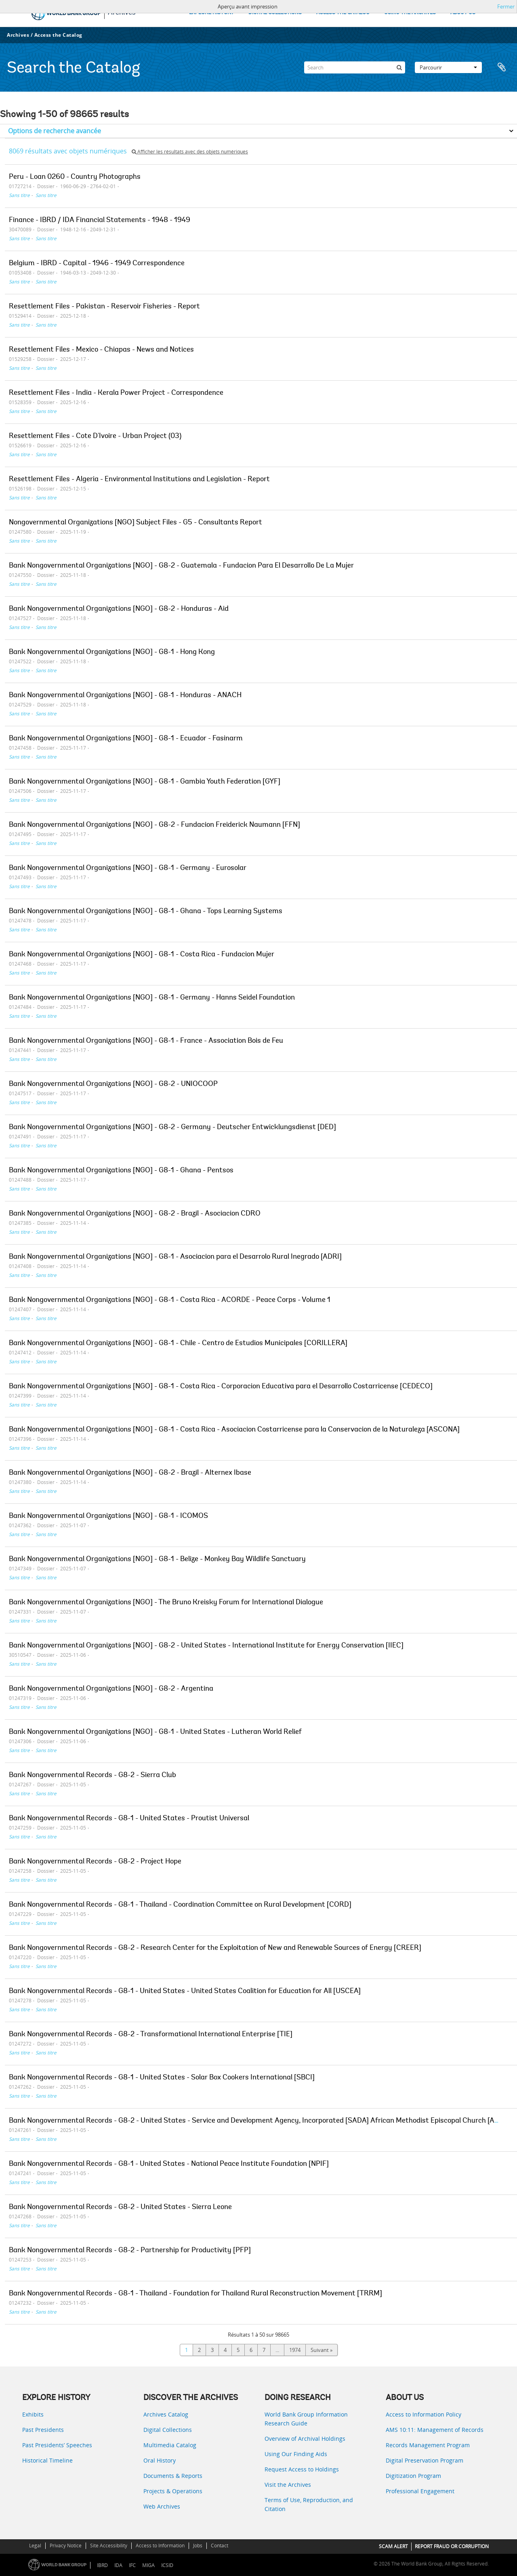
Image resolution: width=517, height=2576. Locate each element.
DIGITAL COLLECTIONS (275, 12)
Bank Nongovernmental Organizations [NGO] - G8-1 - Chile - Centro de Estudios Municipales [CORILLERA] (178, 1343)
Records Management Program (428, 2445)
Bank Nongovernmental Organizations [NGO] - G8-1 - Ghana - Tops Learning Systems (145, 911)
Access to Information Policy (423, 2414)
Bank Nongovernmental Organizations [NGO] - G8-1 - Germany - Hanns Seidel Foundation (152, 998)
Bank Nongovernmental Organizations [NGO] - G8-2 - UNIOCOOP (113, 1084)
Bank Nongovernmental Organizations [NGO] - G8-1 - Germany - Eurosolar (127, 868)
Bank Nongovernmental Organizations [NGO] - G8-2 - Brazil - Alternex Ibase (130, 1473)
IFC (132, 2565)
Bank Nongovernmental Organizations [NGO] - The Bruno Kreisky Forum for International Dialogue (166, 1602)
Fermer (506, 6)
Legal (35, 2545)
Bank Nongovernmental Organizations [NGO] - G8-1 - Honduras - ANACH (125, 695)
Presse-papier (502, 67)
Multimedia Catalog (169, 2445)
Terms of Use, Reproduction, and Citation (309, 2504)
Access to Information (160, 2545)
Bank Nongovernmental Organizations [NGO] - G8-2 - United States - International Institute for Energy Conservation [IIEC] (206, 1646)
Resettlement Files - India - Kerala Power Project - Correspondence (116, 393)
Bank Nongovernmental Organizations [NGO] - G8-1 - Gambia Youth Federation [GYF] (144, 782)
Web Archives (161, 2506)
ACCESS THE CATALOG (343, 12)
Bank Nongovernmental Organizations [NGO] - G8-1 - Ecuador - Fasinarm (126, 738)
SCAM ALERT (393, 2546)
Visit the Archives (288, 2484)
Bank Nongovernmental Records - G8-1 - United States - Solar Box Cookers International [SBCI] (162, 2077)
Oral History (159, 2460)
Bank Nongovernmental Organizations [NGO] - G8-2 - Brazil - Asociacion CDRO (135, 1214)
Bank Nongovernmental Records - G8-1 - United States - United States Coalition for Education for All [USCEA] (185, 1991)
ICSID (167, 2565)
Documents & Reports (172, 2476)
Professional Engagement (420, 2491)
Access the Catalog (58, 34)
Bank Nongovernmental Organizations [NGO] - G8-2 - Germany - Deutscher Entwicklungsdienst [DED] (172, 1127)
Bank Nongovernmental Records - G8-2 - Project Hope (95, 1861)
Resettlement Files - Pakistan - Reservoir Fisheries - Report (104, 306)
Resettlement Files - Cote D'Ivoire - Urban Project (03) (95, 436)
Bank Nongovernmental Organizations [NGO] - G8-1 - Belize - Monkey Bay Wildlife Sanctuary (157, 1559)
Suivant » (321, 2350)
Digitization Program (413, 2476)
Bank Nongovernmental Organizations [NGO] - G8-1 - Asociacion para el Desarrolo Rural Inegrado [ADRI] (175, 1257)
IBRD (102, 2565)
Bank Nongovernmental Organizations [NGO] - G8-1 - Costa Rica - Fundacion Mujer (141, 954)
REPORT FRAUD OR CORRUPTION (452, 2546)
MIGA (148, 2565)
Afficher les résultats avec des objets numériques (190, 151)
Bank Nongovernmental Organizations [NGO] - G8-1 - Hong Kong (112, 652)
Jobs (197, 2545)
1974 (295, 2350)
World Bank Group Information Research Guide (306, 2418)
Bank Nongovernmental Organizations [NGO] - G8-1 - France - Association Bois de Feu (146, 1041)
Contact (219, 2545)
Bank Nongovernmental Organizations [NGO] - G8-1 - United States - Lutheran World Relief (155, 1732)
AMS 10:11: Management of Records (434, 2429)
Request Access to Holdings (302, 2469)
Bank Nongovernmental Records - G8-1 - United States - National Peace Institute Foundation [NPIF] (169, 2164)
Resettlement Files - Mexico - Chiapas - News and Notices (101, 350)
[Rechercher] (399, 67)
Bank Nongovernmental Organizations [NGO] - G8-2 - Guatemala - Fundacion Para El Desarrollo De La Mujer (181, 566)
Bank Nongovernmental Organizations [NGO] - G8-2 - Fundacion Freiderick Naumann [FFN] (154, 825)
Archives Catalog (165, 2414)
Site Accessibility (108, 2545)
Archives (18, 34)
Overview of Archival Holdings (305, 2438)
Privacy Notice (66, 2545)
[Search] (354, 67)
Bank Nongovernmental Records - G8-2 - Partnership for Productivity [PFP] (130, 2250)
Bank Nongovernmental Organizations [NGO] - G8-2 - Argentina (111, 1689)
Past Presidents (43, 2429)
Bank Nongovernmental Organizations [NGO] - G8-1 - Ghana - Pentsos (121, 1170)
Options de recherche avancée (54, 130)
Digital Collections (167, 2429)
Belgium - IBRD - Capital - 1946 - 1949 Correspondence (97, 263)
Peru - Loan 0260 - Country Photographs (75, 177)
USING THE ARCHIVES (410, 12)
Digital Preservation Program (424, 2460)
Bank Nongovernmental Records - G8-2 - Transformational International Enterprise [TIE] (150, 2034)
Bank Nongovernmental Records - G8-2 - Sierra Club (92, 1775)
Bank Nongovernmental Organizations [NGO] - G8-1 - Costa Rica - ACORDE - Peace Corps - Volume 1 (169, 1300)
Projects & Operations (172, 2491)
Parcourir (448, 67)
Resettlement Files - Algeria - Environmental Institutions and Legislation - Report (139, 479)
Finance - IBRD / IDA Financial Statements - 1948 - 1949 (99, 220)
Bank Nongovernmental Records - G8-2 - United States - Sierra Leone (120, 2207)
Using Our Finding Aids (296, 2454)
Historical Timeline (47, 2460)
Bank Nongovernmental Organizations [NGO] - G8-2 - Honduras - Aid (119, 609)
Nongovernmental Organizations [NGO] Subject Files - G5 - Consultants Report (135, 522)
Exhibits (33, 2414)
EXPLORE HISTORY (211, 12)
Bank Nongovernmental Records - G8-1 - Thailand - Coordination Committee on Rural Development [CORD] (180, 1905)
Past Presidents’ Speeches (57, 2445)
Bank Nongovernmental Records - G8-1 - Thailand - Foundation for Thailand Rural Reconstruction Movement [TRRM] (195, 2293)
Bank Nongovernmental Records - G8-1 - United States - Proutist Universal (129, 1818)
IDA (118, 2565)
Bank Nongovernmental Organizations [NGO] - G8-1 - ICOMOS (108, 1516)
